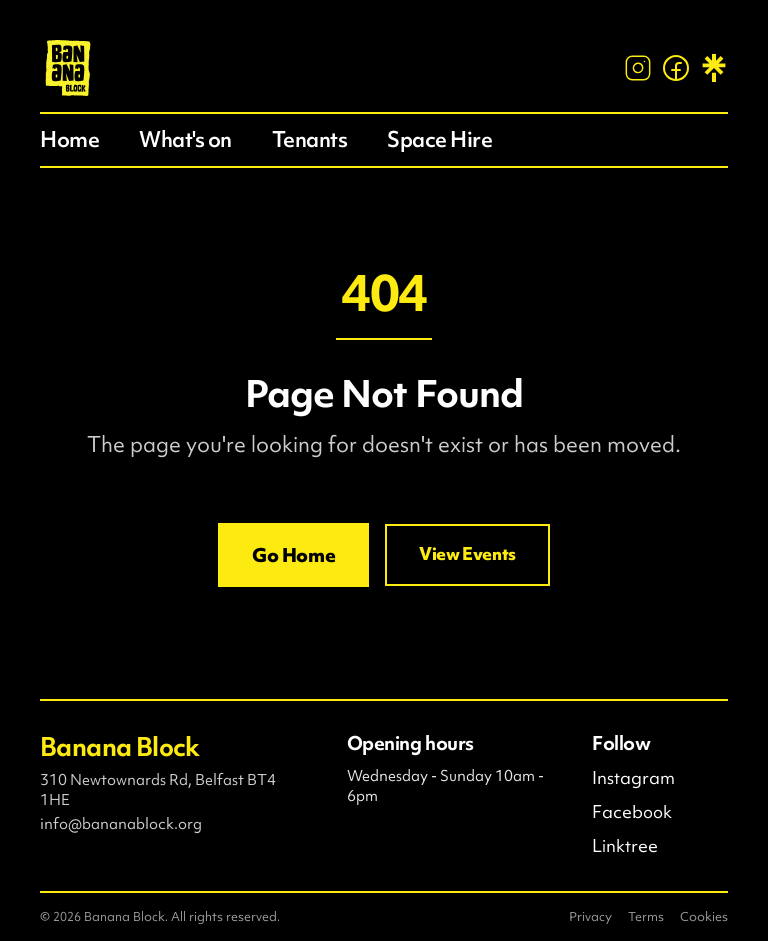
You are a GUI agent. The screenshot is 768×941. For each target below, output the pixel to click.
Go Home (293, 555)
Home (69, 139)
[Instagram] (638, 68)
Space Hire (439, 139)
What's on (185, 139)
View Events (467, 554)
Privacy (590, 916)
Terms (646, 916)
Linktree (625, 846)
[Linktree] (714, 68)
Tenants (310, 139)
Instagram (633, 778)
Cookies (704, 916)
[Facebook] (676, 68)
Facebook (632, 812)
